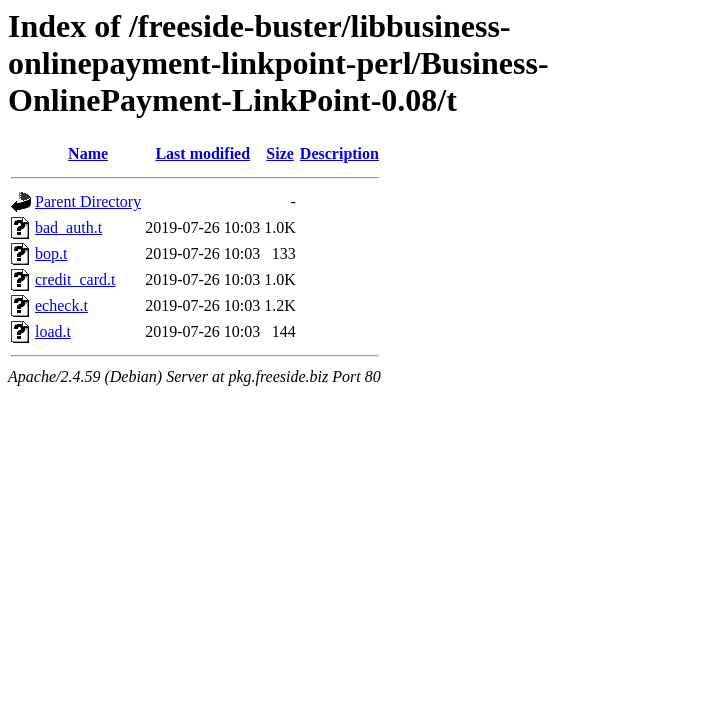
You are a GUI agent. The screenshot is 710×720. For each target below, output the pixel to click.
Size (280, 153)
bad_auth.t (68, 227)
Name (88, 153)
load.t (53, 331)
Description (339, 153)
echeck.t (61, 305)
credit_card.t (75, 279)
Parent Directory (88, 201)
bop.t (51, 253)
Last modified (202, 153)
